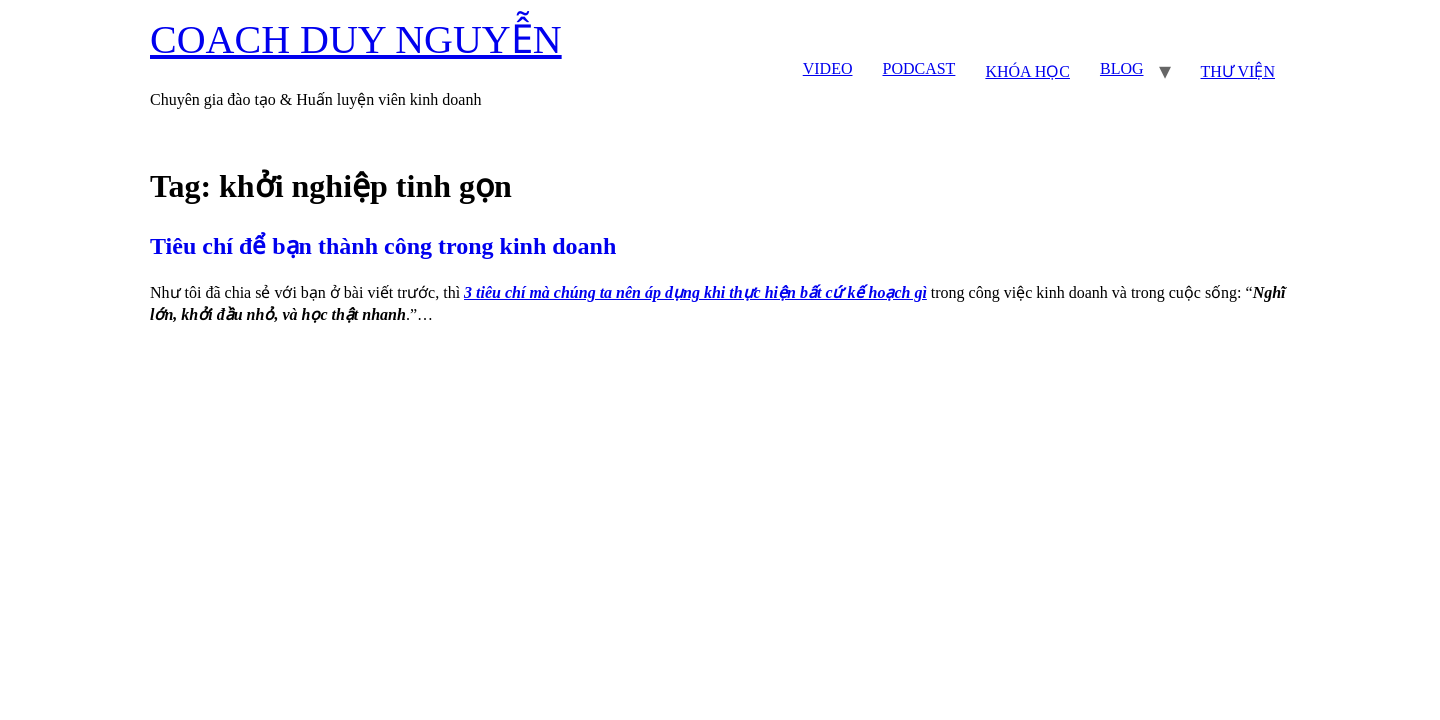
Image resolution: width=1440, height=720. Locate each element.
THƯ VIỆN (1238, 71)
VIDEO (828, 68)
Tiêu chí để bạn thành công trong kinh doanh (383, 246)
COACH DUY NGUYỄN (356, 39)
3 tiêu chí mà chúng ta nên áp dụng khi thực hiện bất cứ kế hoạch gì (695, 292)
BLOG (1122, 68)
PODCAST (918, 68)
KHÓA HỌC (1027, 71)
